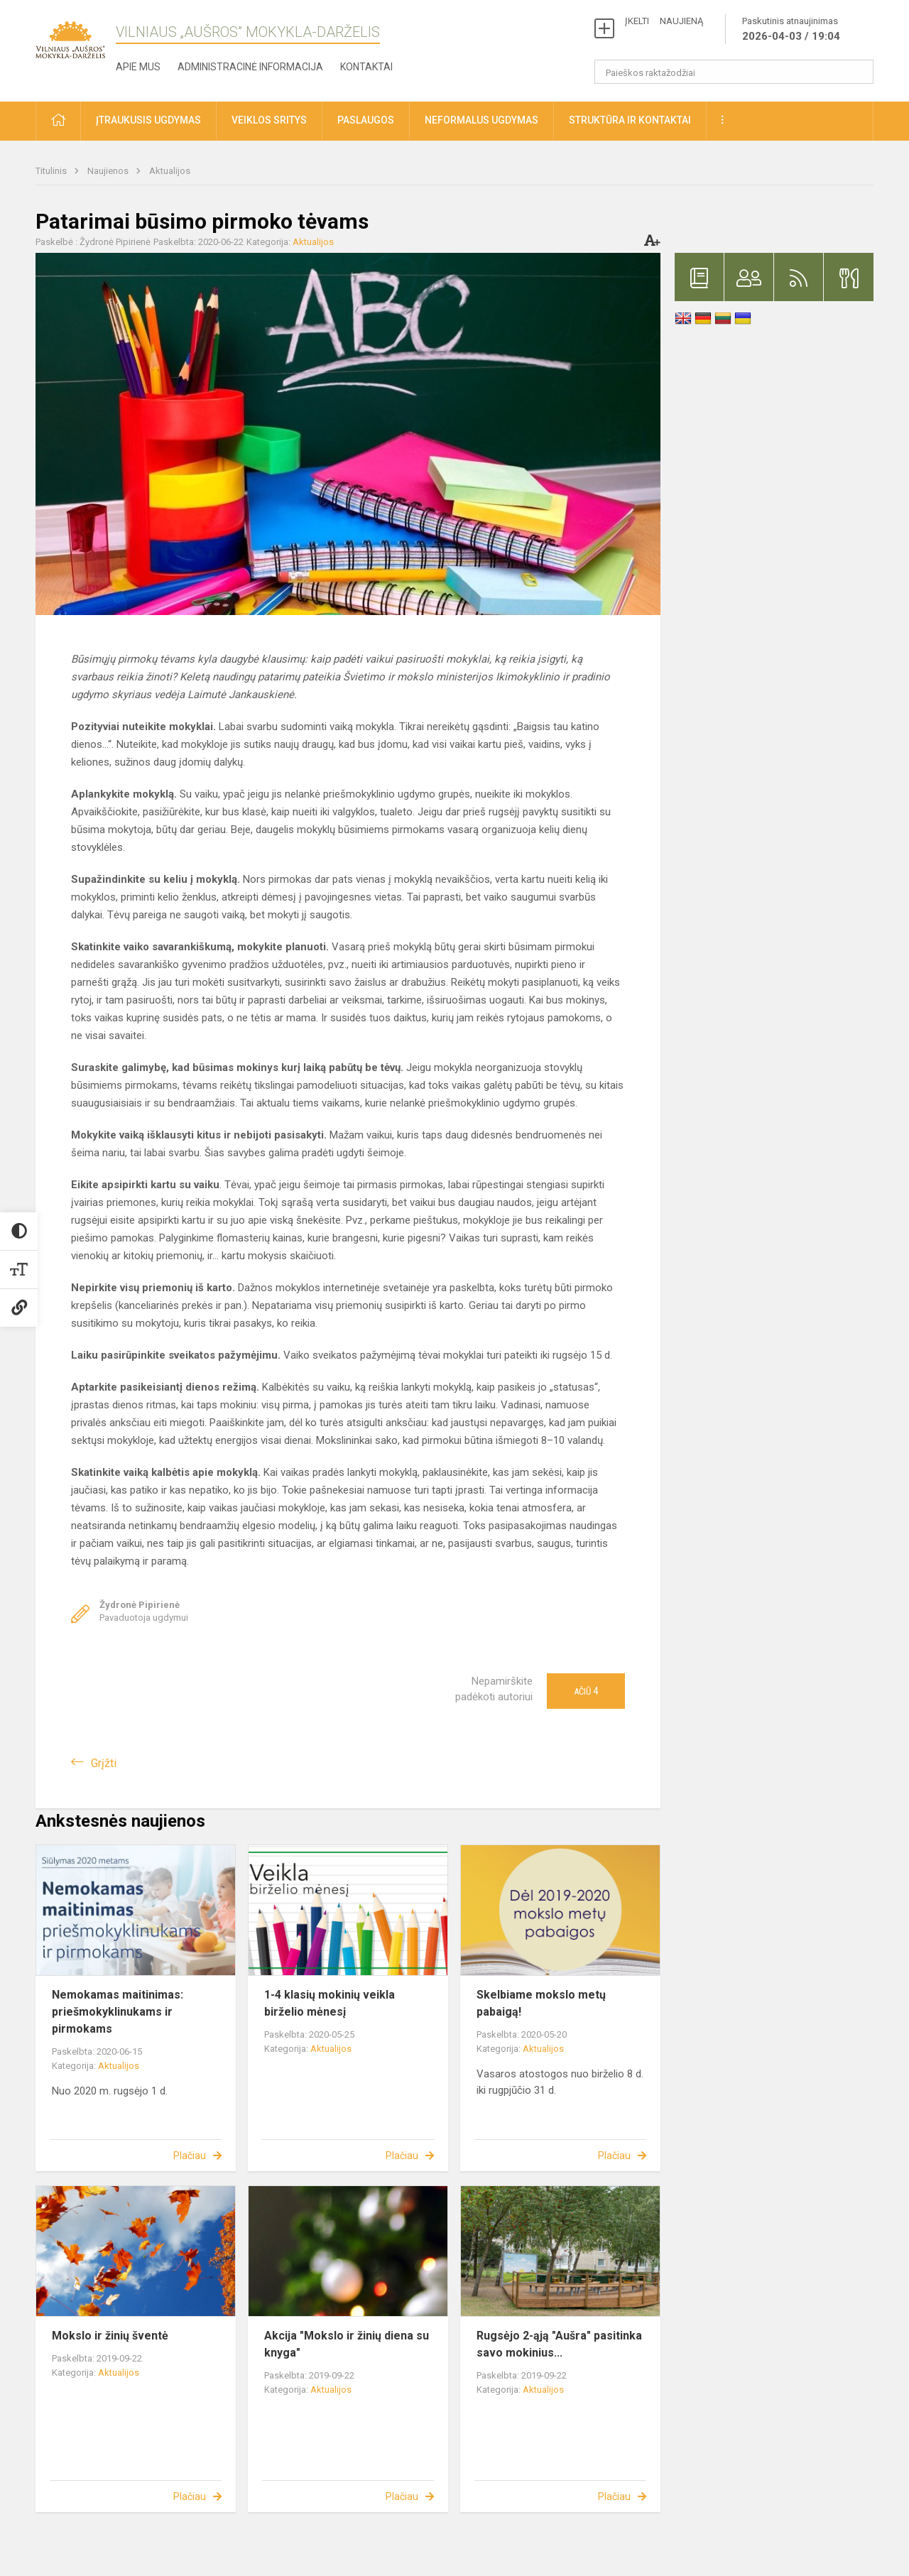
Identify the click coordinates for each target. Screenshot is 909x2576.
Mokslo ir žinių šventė (110, 2335)
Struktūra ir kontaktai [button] (630, 120)
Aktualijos (169, 170)
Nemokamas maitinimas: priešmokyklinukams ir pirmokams (117, 2012)
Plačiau (189, 2155)
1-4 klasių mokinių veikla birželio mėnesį (329, 2003)
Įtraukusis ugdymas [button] (148, 120)
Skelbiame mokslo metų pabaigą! (541, 2003)
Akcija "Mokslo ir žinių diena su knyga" (346, 2344)
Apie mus (138, 66)
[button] (58, 121)
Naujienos (109, 170)
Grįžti (103, 1763)
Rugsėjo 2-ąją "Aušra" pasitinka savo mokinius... (559, 2344)
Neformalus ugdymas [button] (481, 120)
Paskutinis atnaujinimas (791, 30)
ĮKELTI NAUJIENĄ (664, 21)
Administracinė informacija (250, 66)
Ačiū (586, 1691)
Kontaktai (366, 66)
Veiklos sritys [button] (269, 120)
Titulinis (52, 170)
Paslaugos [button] (365, 120)
